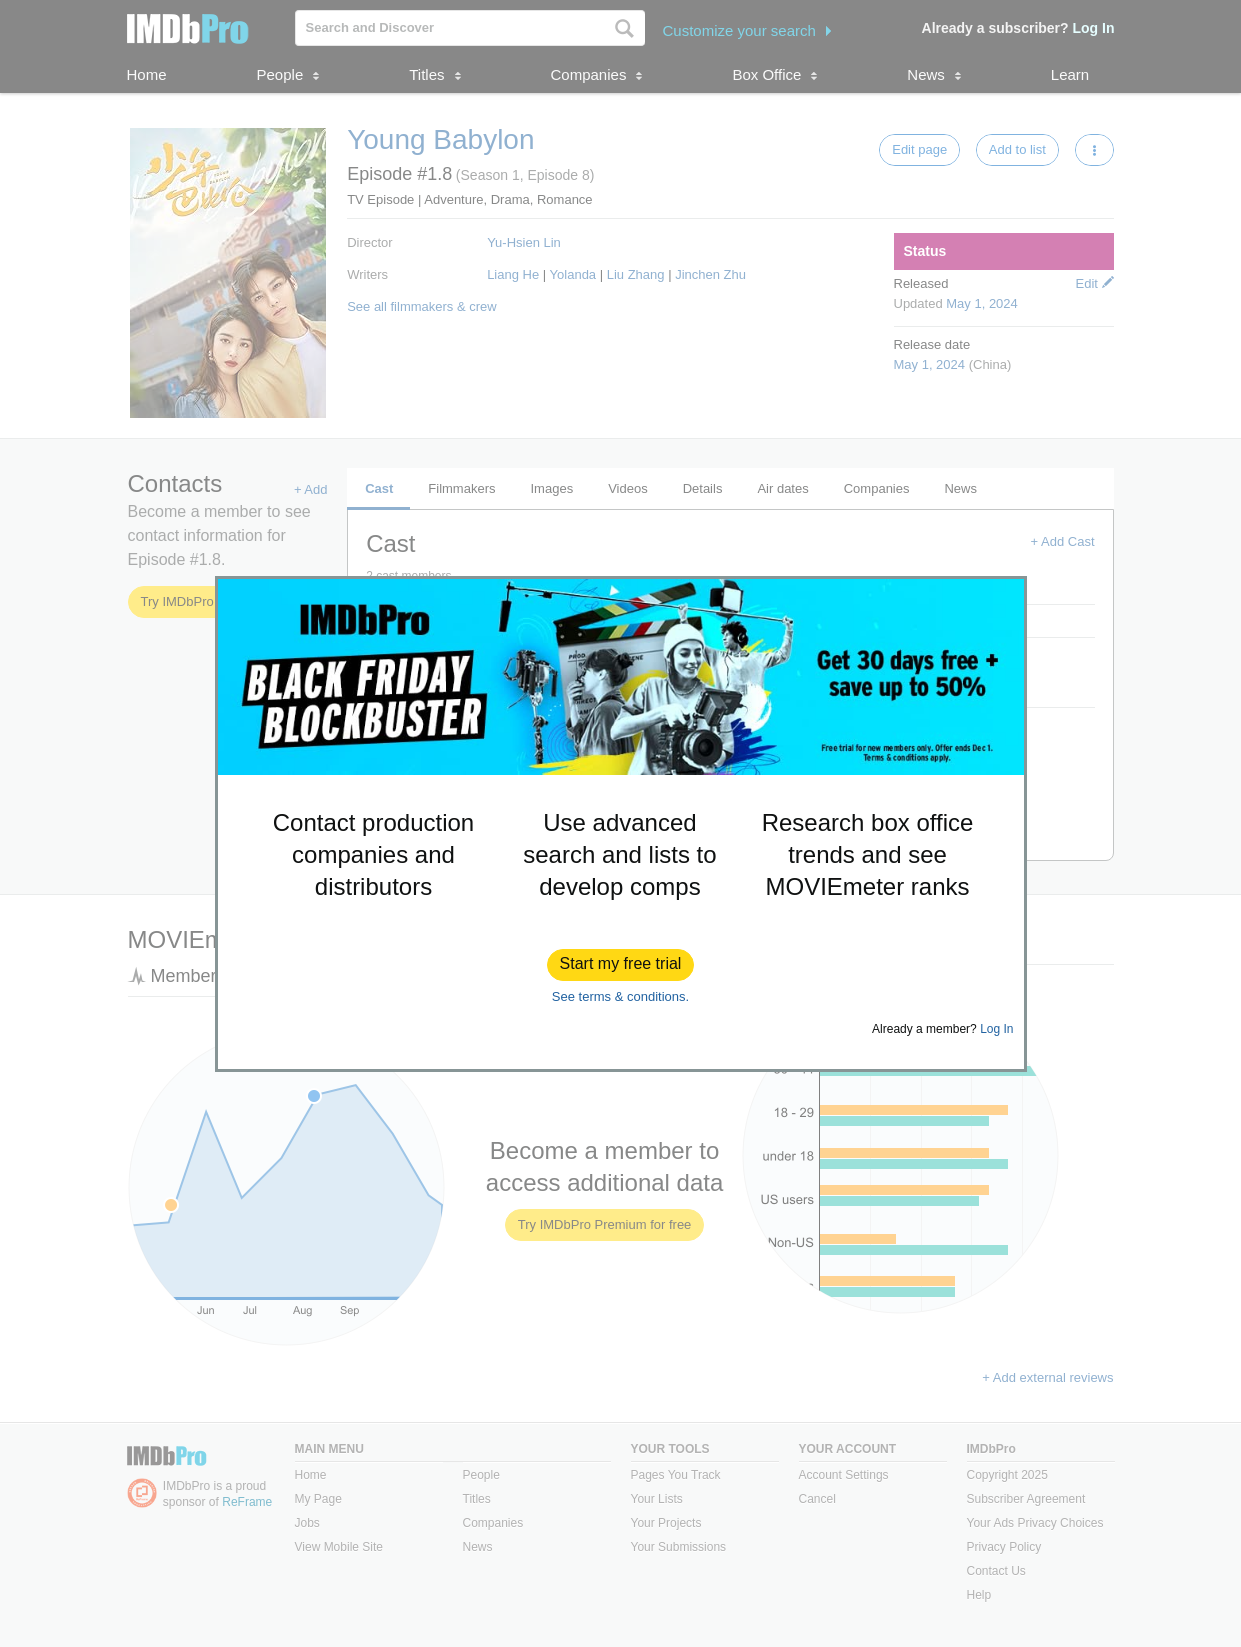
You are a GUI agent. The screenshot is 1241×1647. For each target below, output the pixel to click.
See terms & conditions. (620, 996)
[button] (621, 965)
